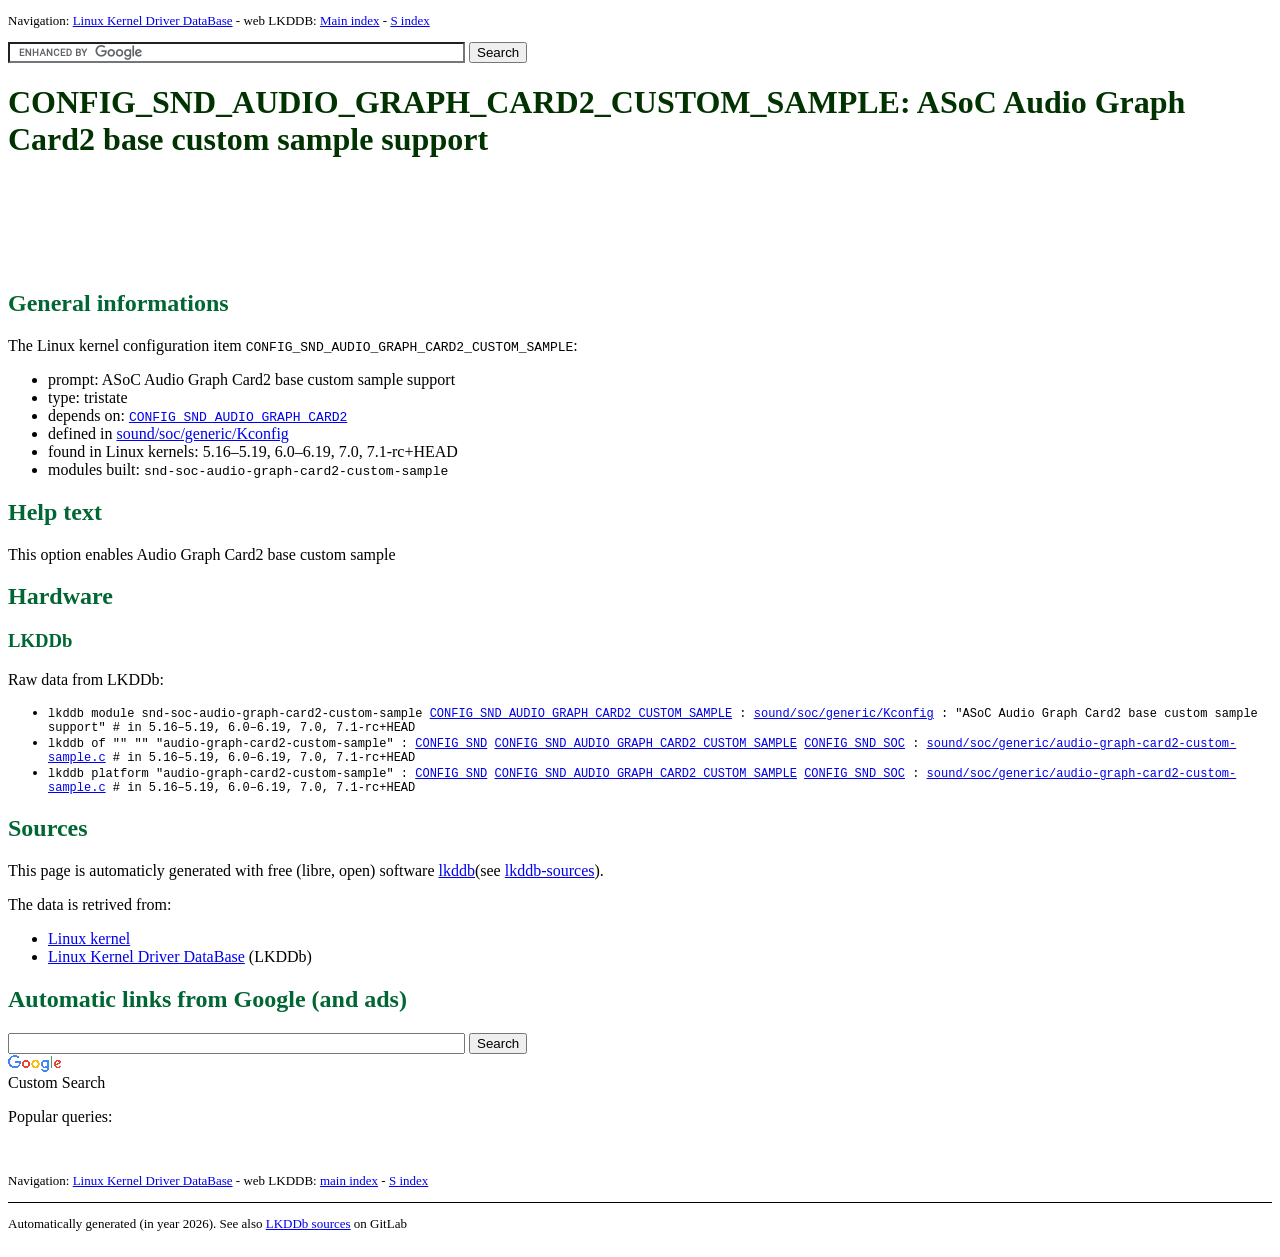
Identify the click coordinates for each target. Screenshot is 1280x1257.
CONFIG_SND (451, 747)
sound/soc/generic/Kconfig (202, 433)
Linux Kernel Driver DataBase (153, 20)
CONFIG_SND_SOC (854, 747)
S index (409, 20)
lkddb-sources (550, 882)
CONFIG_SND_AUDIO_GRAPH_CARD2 (238, 416)
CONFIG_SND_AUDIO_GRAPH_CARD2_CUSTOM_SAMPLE (581, 713)
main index (349, 1192)
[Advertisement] (372, 225)
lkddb (457, 882)
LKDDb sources (308, 1235)
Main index (350, 20)
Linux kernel (89, 950)
